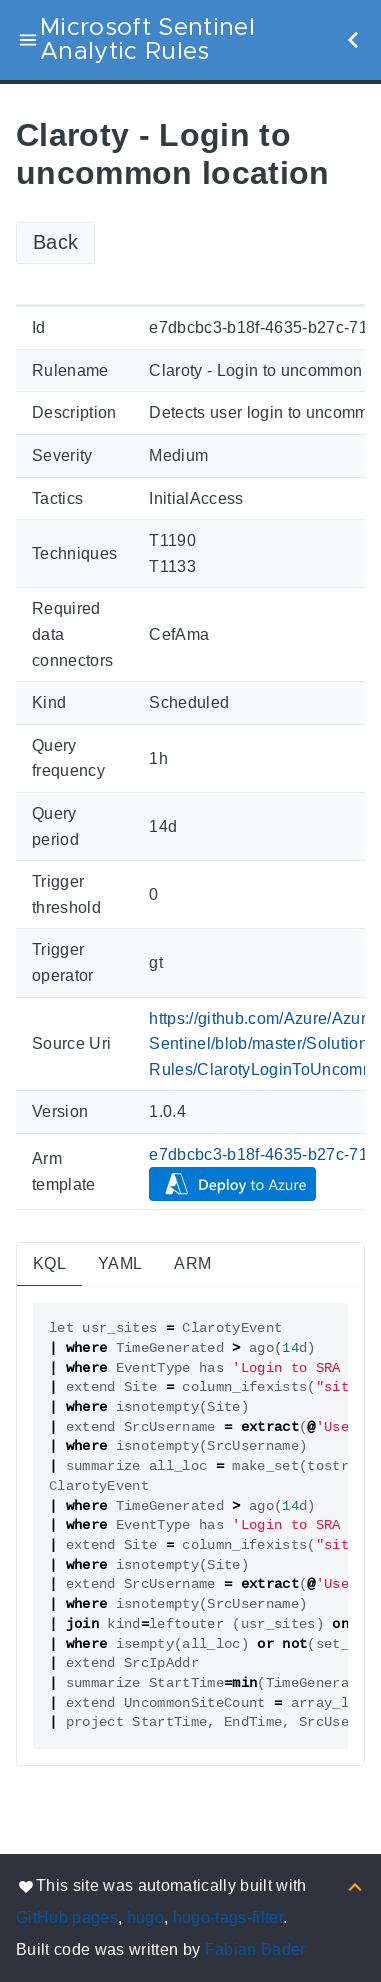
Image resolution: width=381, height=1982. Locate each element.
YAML (120, 1263)
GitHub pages (67, 1917)
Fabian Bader (255, 1949)
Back (55, 242)
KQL (49, 1263)
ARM (192, 1263)
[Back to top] (355, 1885)
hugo (145, 1917)
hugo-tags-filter (228, 1917)
